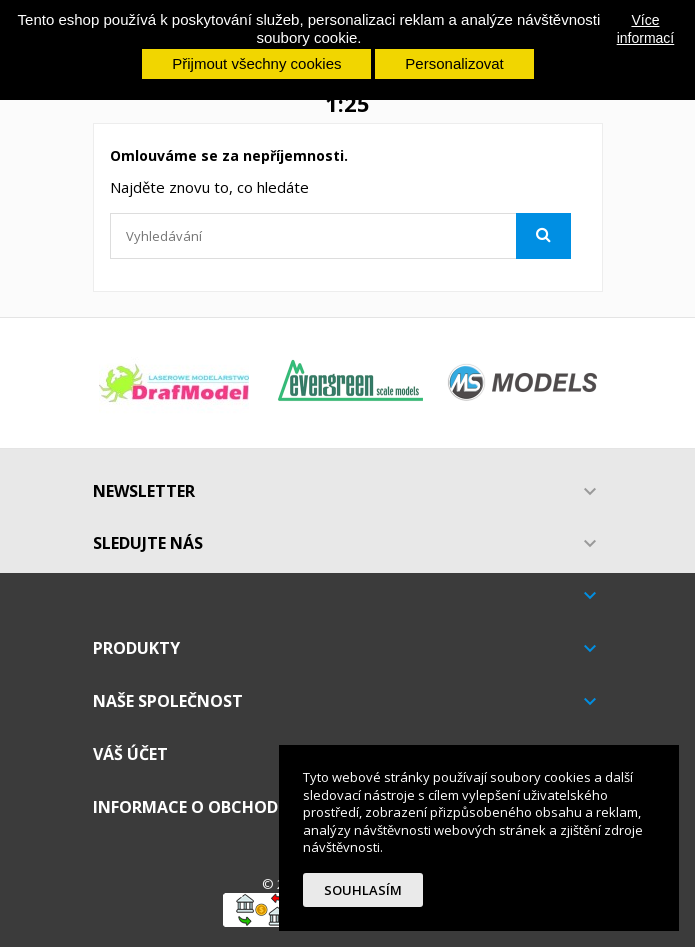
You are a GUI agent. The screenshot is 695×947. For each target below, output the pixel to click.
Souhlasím (363, 890)
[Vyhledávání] (340, 236)
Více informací (646, 29)
